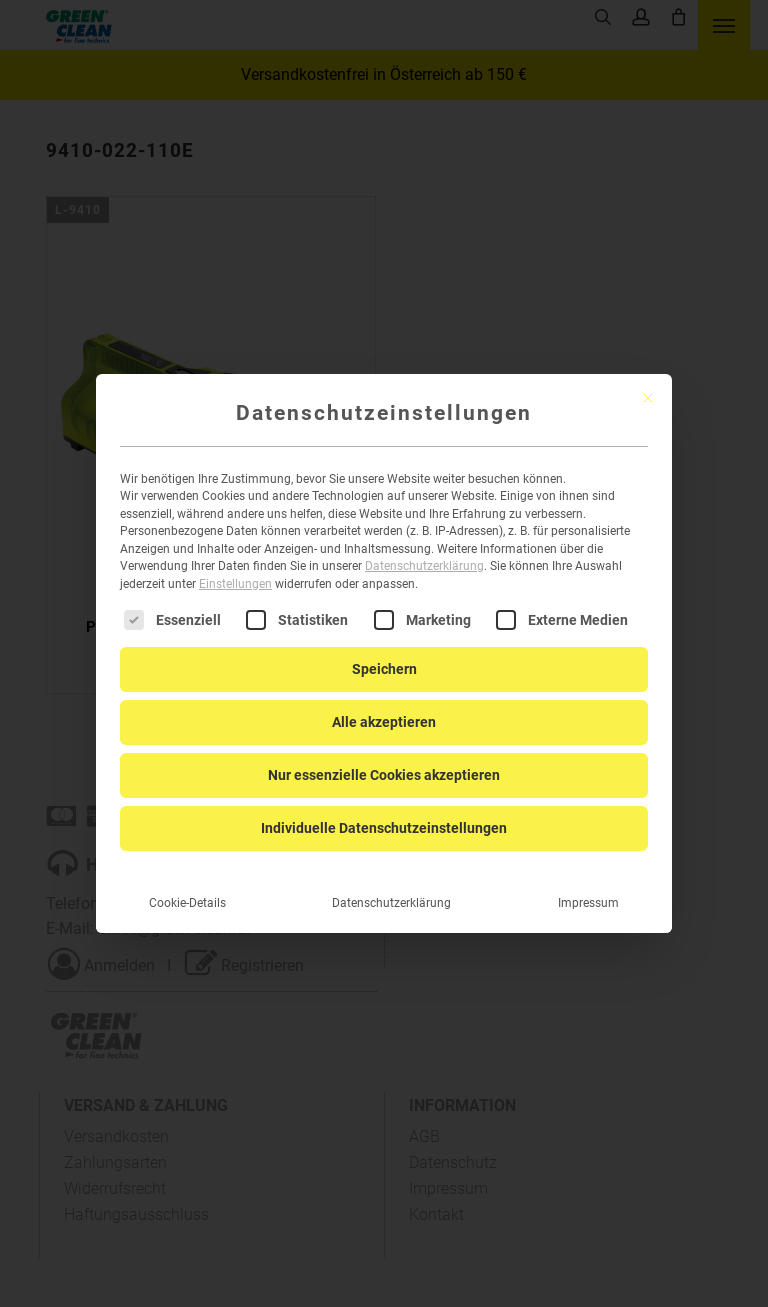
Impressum (588, 887)
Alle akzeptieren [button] (384, 706)
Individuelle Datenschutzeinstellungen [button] (384, 812)
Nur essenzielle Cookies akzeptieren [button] (384, 759)
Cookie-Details (187, 887)
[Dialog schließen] (648, 382)
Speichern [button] (384, 653)
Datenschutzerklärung (424, 550)
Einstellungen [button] (235, 568)
